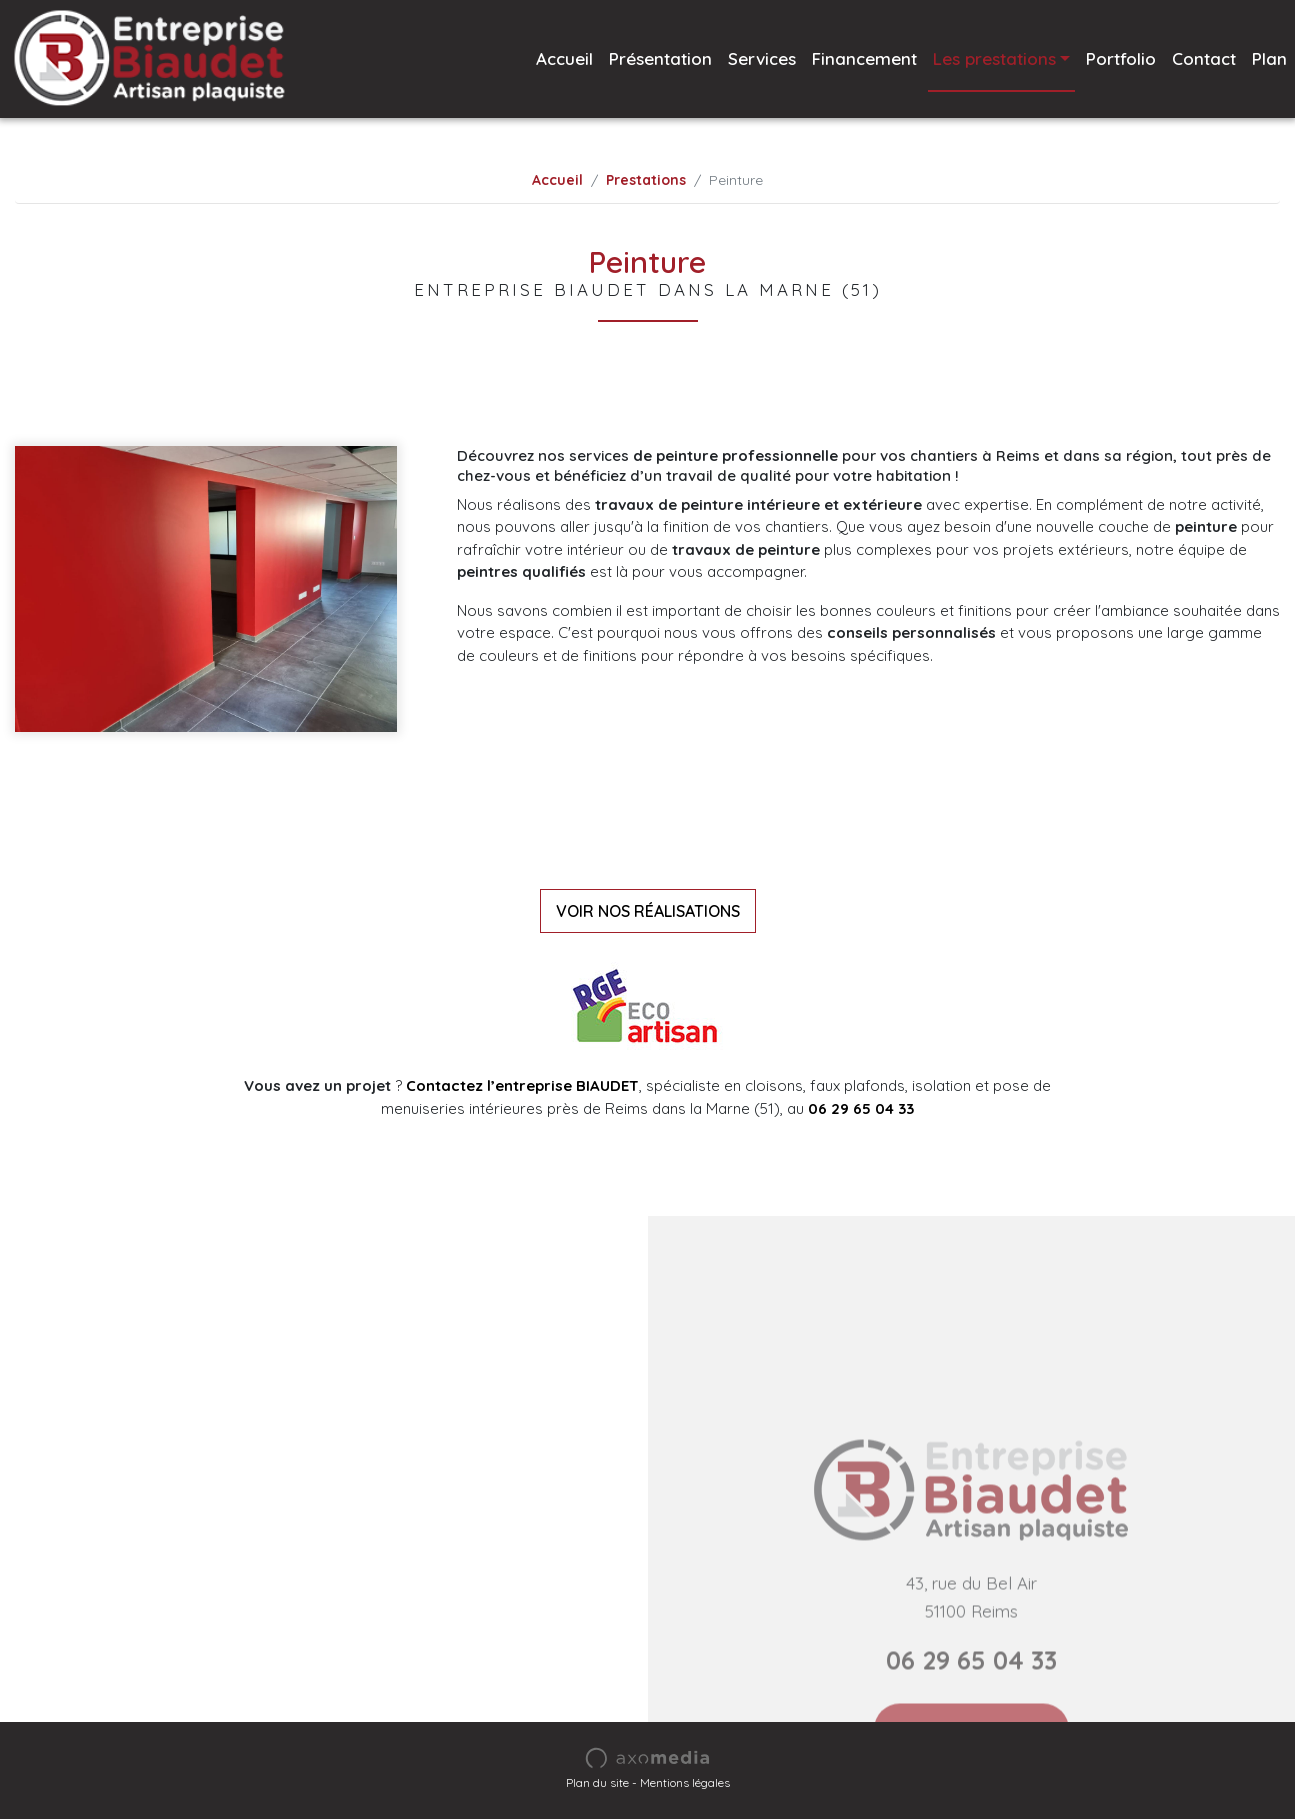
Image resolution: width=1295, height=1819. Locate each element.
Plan (1269, 58)
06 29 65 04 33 (861, 1108)
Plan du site (597, 1782)
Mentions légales (685, 1782)
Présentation (660, 58)
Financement (864, 58)
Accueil (564, 58)
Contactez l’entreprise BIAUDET (522, 1085)
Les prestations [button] (994, 58)
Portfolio (1121, 58)
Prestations (646, 180)
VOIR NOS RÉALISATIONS (648, 911)
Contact (1204, 58)
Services (762, 58)
